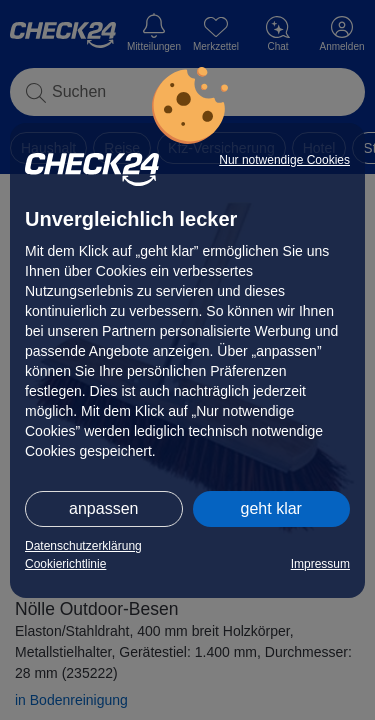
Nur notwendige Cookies (284, 160)
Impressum (320, 564)
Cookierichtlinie (65, 564)
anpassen (103, 508)
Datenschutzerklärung (83, 546)
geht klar (271, 508)
